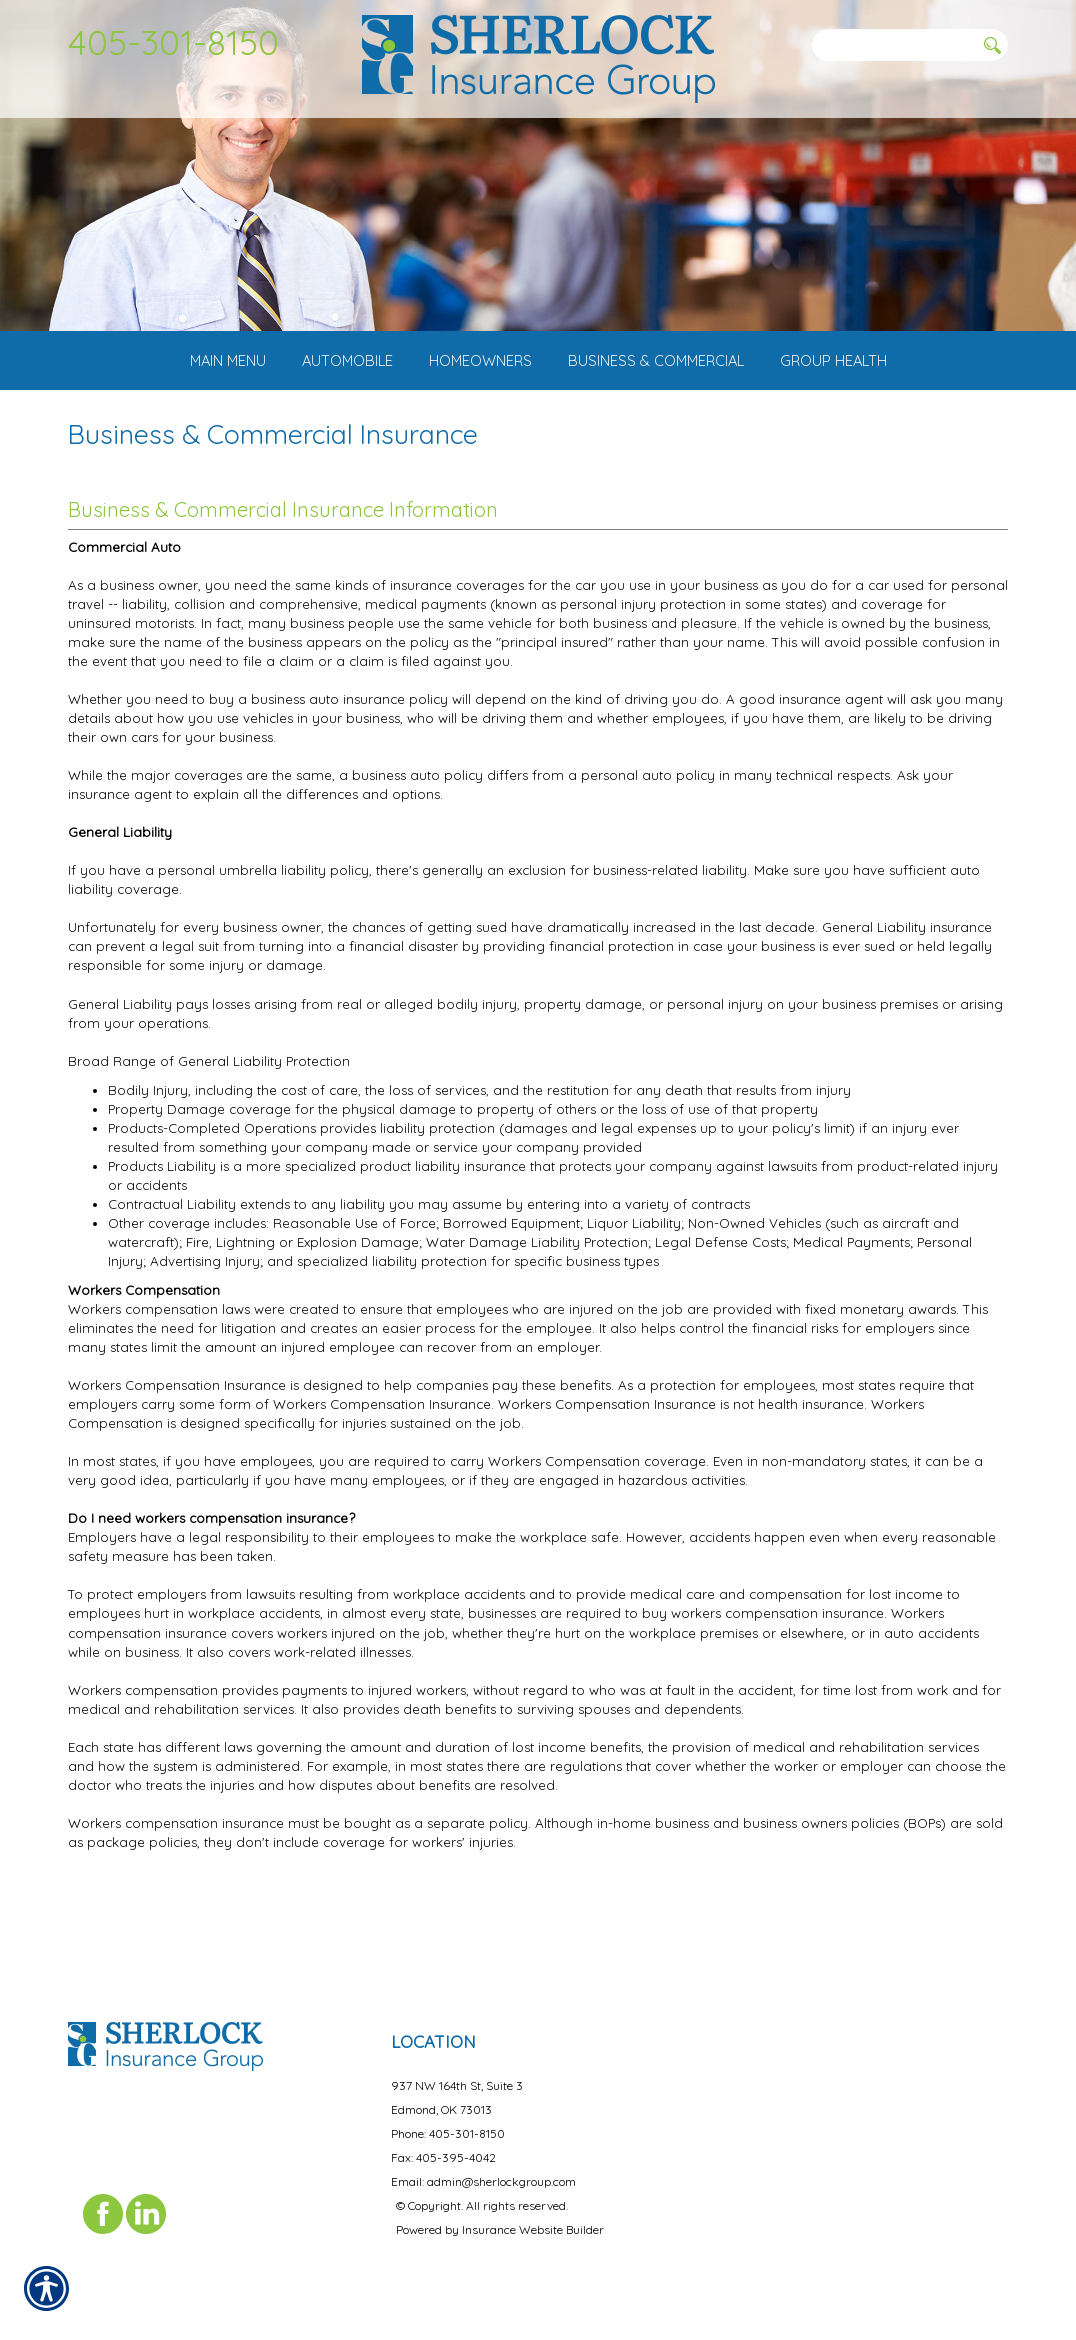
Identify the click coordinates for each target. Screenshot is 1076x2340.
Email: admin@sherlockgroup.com (483, 2162)
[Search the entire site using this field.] (893, 45)
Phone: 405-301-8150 (448, 2114)
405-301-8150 (173, 42)
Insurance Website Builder (533, 2210)
